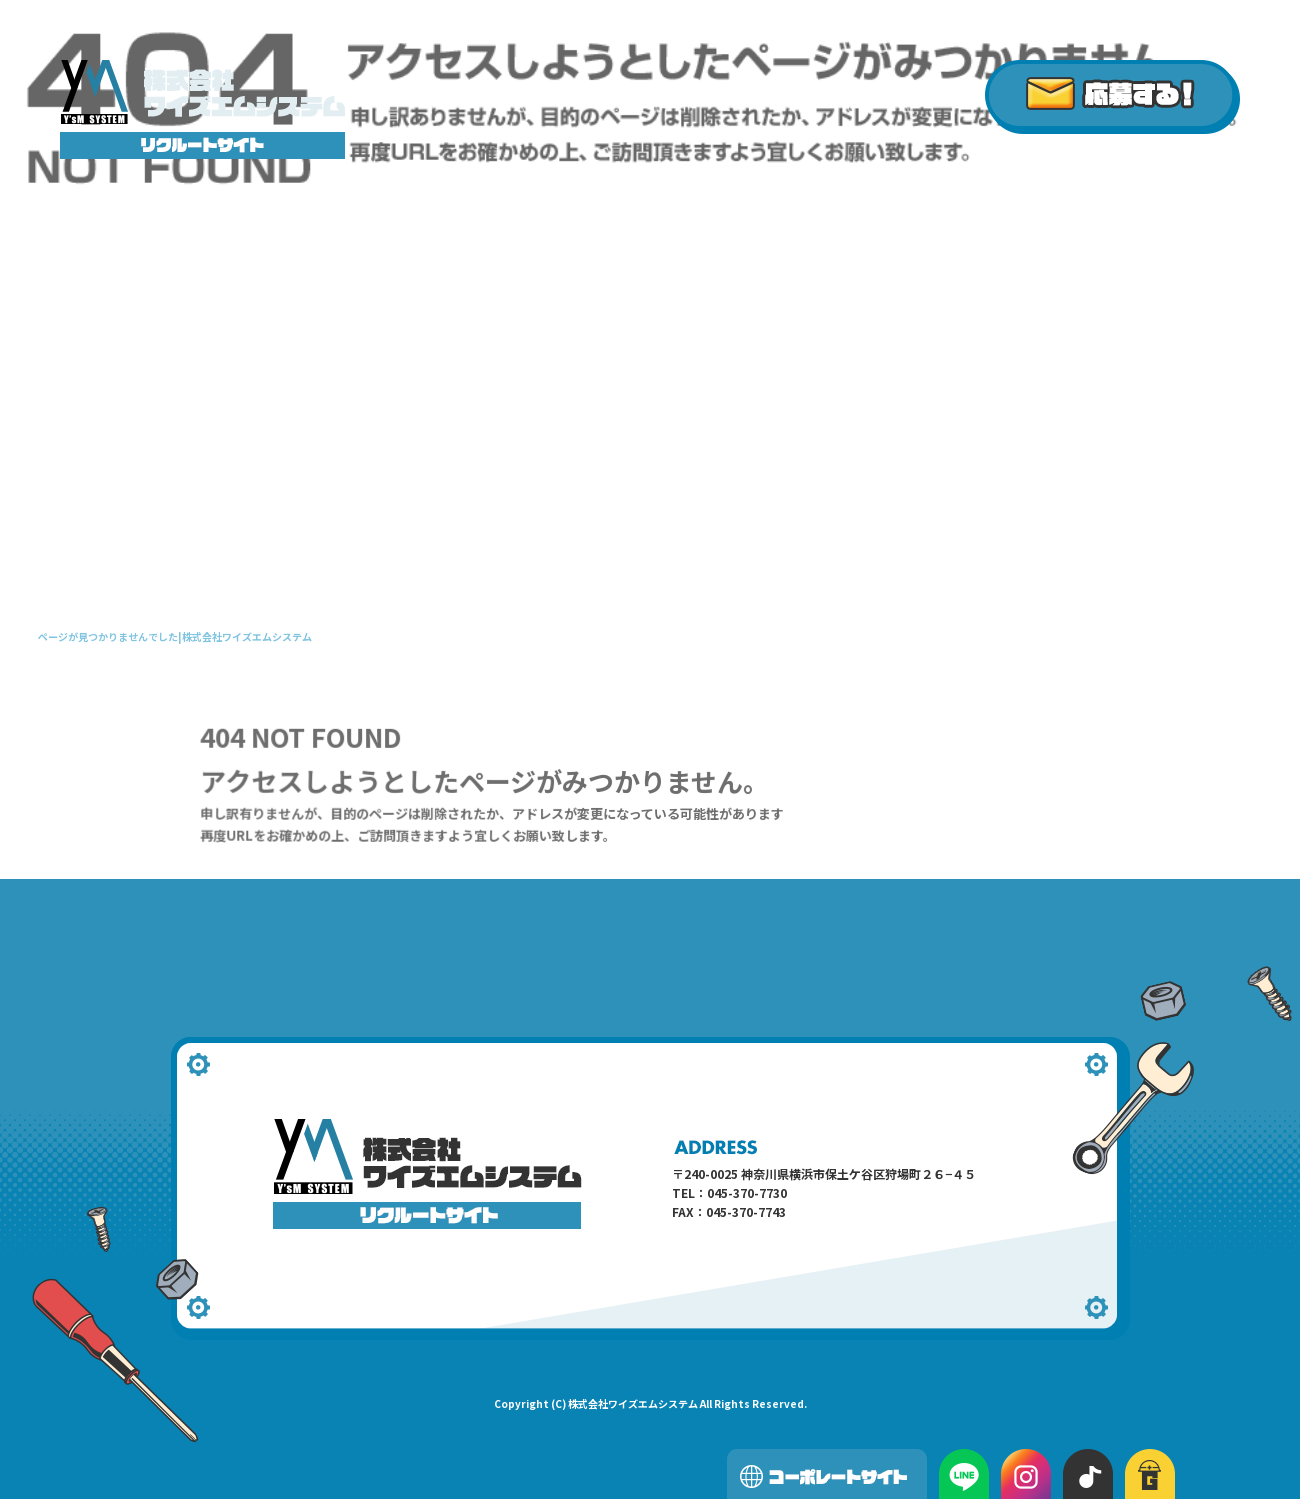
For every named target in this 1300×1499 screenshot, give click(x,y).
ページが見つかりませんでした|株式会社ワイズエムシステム (175, 636)
